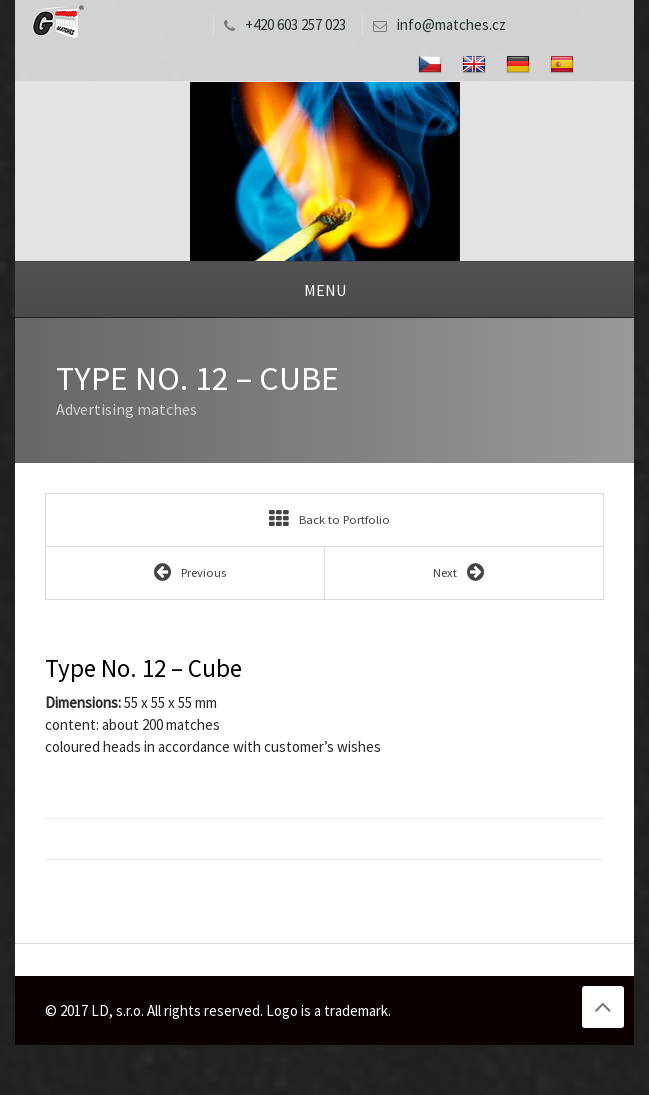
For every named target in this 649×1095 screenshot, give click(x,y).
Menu (325, 290)
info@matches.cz (434, 24)
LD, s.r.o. (56, 22)
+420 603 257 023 (280, 24)
